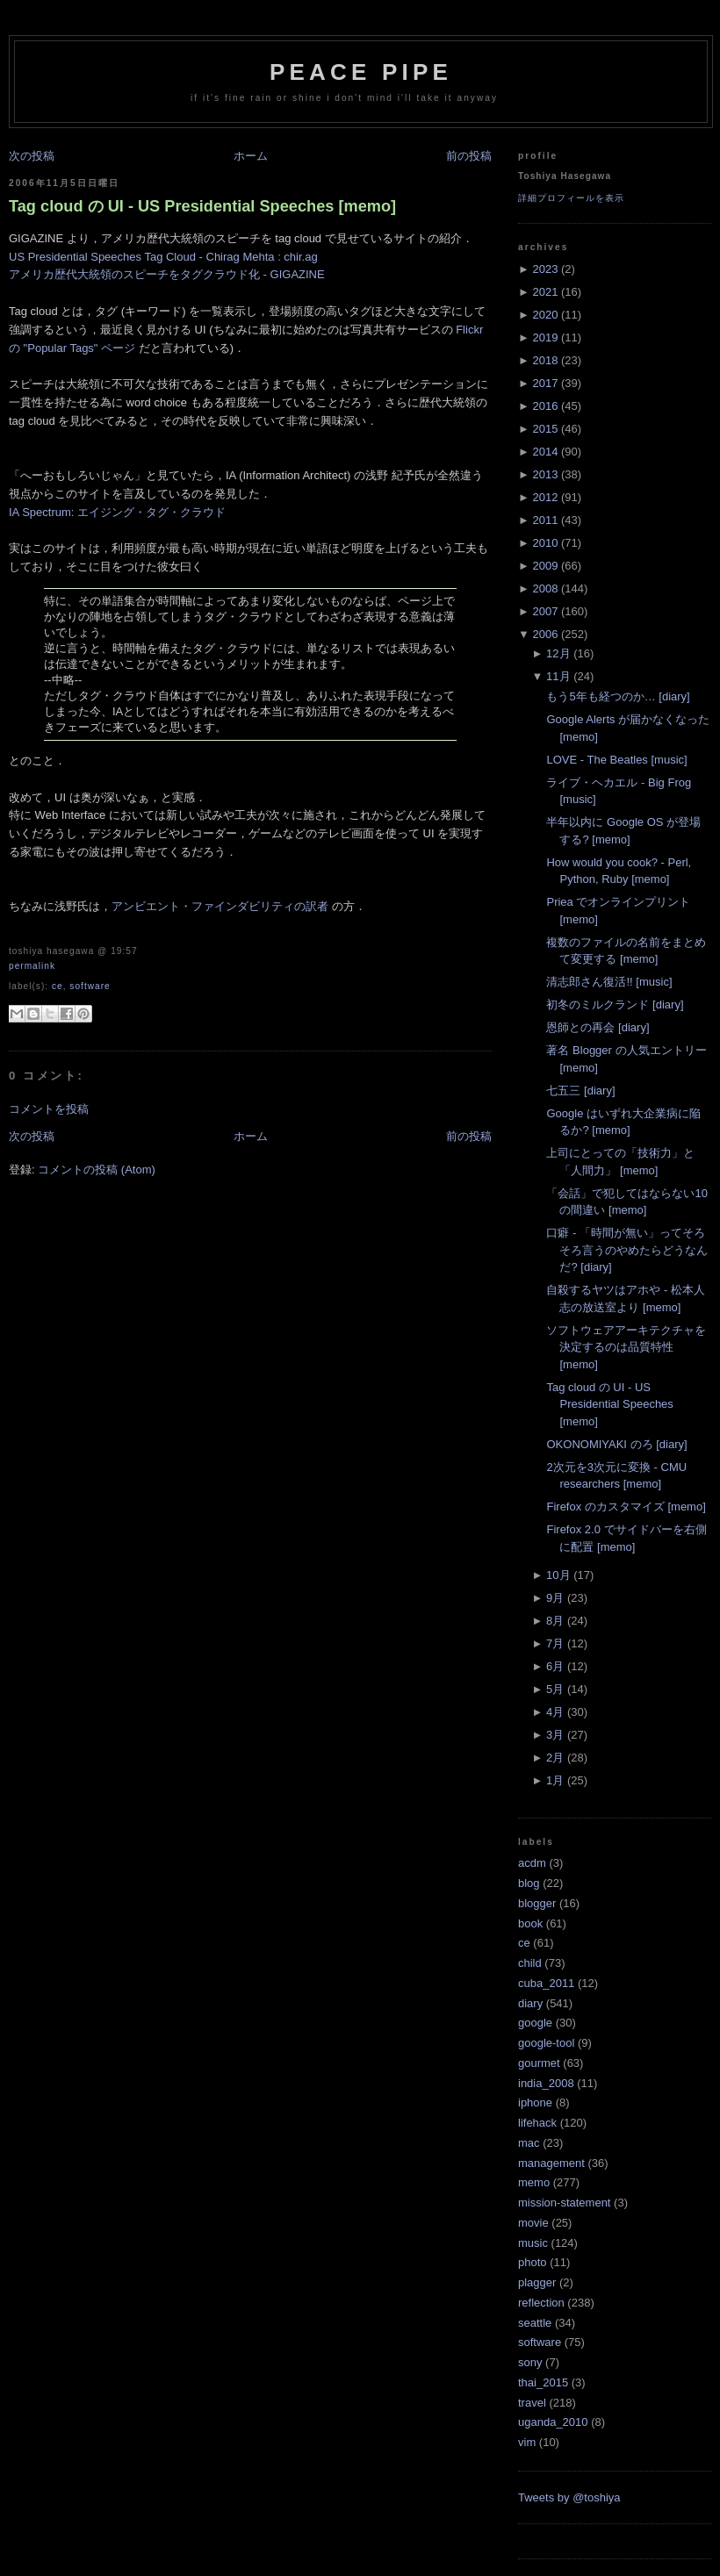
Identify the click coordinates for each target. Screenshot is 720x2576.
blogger (537, 1903)
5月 (555, 1689)
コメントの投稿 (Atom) (96, 1169)
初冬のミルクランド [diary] (614, 1004)
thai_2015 (543, 2382)
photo (532, 2262)
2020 (545, 314)
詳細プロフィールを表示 (571, 198)
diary (530, 2003)
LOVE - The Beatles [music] (616, 759)
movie (533, 2222)
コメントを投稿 (49, 1109)
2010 (545, 542)
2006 (545, 634)
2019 (545, 337)
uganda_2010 (553, 2422)
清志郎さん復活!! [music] (609, 981)
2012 (545, 497)
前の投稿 (469, 155)
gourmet (539, 2063)
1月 (555, 1780)
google (535, 2022)
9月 (555, 1597)
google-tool (546, 2042)
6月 (555, 1666)
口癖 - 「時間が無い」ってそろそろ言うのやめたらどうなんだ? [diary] (627, 1250)
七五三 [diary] (580, 1090)
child (530, 1963)
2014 (545, 451)
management (551, 2163)
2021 (545, 291)
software (89, 986)
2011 (545, 520)
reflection (541, 2302)
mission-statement (564, 2202)
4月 (555, 1712)
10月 (558, 1575)
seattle (534, 2322)
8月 (555, 1620)
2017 (545, 383)
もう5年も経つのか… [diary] (617, 696)
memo (534, 2182)
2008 (545, 588)
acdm (532, 1862)
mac (529, 2142)
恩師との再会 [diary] (597, 1027)
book (530, 1923)
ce (57, 986)
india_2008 (546, 2083)
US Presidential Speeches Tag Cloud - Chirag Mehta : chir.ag (163, 256)
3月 (555, 1734)
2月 (555, 1757)
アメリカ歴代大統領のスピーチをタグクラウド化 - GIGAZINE (167, 274)
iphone (535, 2102)
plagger (537, 2282)
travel (532, 2402)
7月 (555, 1643)
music (533, 2243)
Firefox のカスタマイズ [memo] (625, 1506)
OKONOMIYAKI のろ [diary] (616, 1444)
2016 (545, 406)
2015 (545, 428)
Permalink (32, 966)
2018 (545, 360)
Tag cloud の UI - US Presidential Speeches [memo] (202, 206)
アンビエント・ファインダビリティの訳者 (220, 906)
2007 (545, 611)
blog (529, 1883)
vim (527, 2442)
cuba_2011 (546, 1983)
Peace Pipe (361, 72)
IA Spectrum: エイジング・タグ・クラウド (117, 512)
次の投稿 (31, 155)
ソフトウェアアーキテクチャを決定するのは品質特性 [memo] (626, 1347)
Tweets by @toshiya (569, 2497)
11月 (558, 676)
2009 (545, 565)
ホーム (251, 155)
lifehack (537, 2122)
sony (530, 2362)
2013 (545, 474)
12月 (558, 653)
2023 (545, 269)
